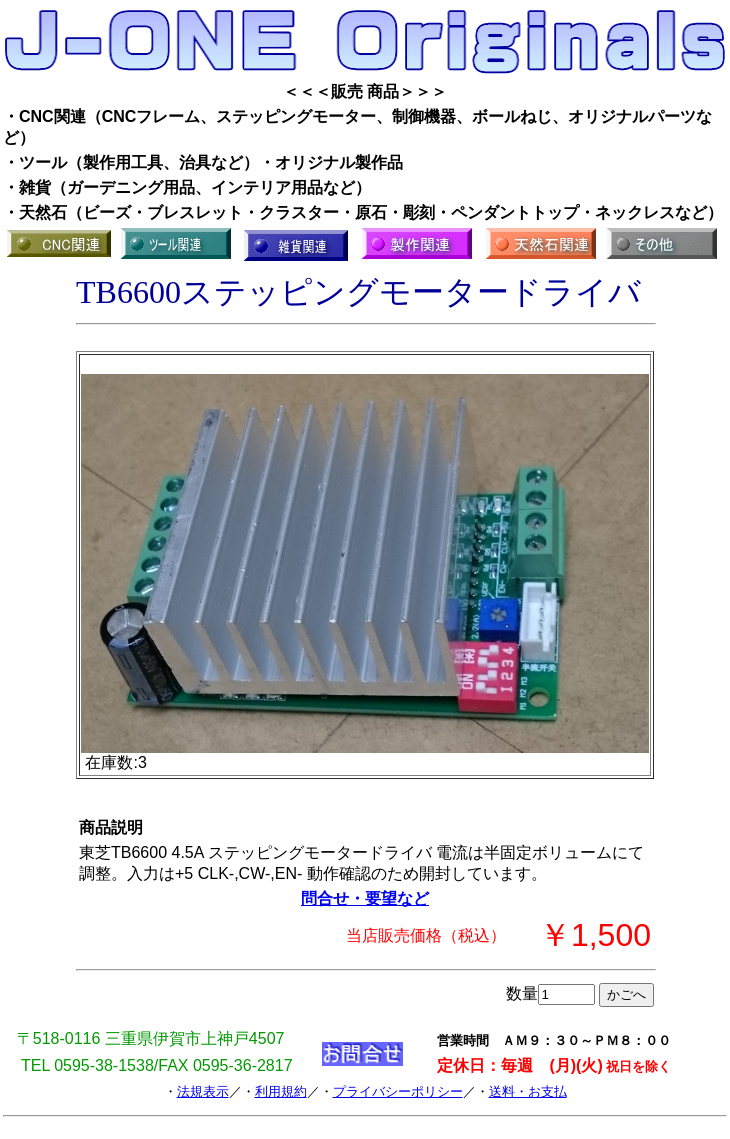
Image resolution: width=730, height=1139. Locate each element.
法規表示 (203, 1091)
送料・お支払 (528, 1091)
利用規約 (281, 1091)
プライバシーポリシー (398, 1091)
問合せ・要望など (365, 898)
